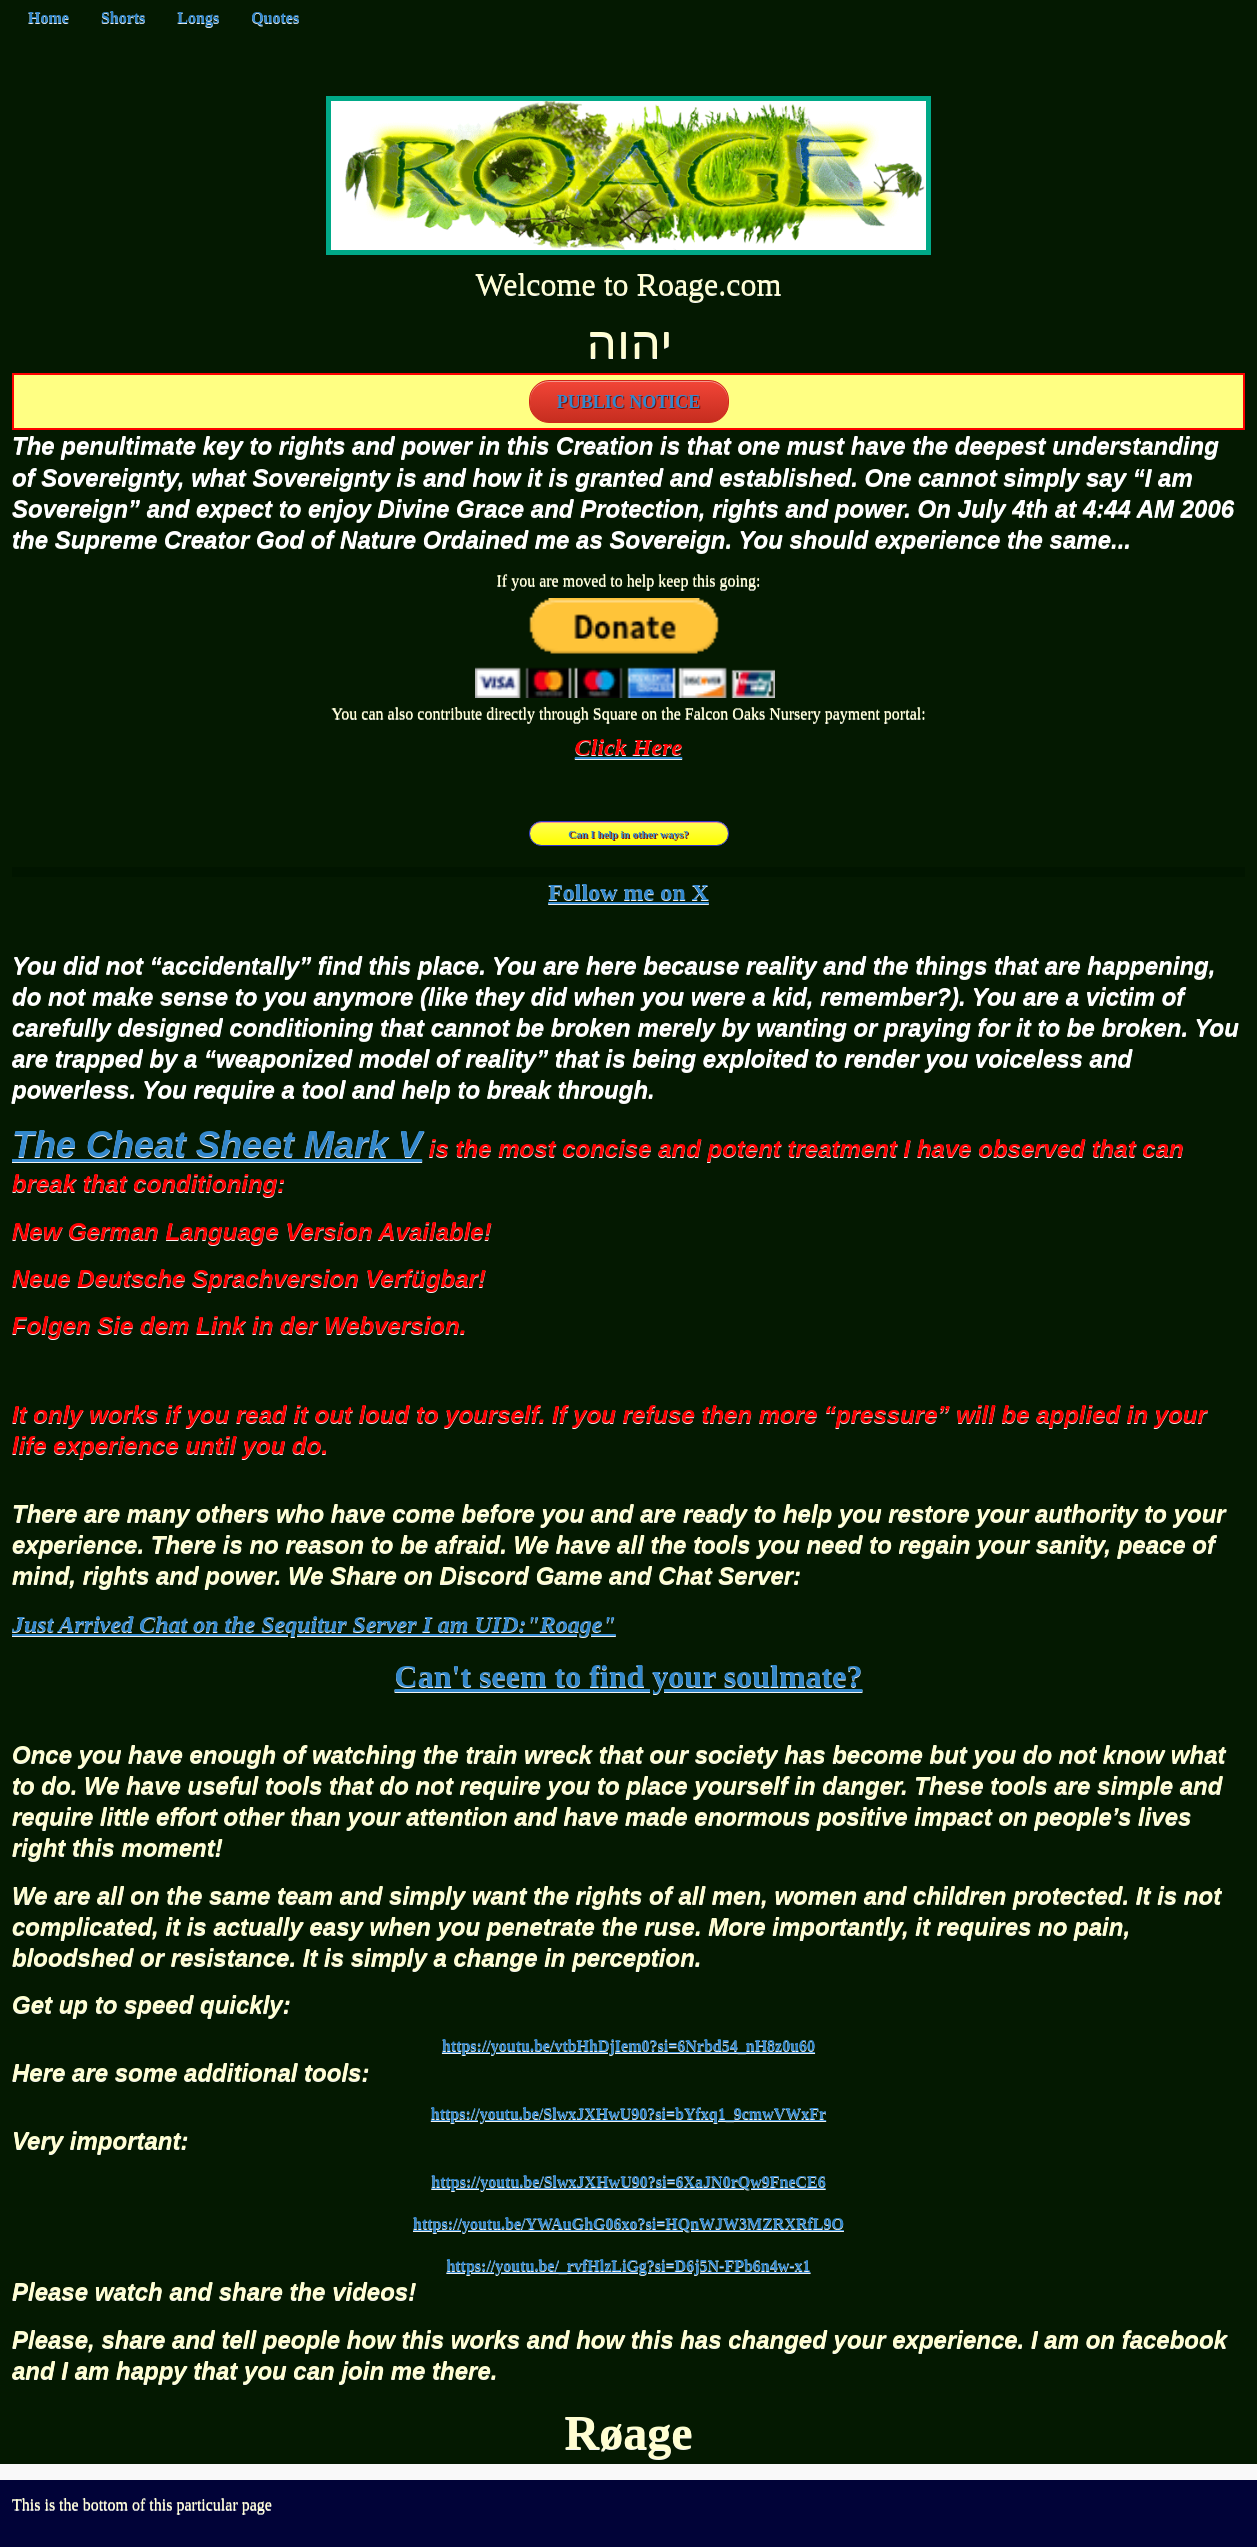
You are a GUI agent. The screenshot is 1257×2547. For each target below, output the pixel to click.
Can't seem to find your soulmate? (629, 1676)
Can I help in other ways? (628, 834)
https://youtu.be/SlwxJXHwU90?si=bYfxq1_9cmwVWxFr (628, 2113)
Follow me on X (628, 892)
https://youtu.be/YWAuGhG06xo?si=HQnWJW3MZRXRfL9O (628, 2223)
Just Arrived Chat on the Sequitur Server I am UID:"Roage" (314, 1624)
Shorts (123, 17)
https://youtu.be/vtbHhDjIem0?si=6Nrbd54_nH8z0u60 (628, 2045)
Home (48, 17)
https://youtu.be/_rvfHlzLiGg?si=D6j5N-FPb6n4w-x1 (628, 2265)
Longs (198, 17)
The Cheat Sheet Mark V (217, 1144)
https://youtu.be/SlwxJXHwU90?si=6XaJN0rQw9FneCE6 (628, 2181)
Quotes (275, 17)
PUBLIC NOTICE (629, 402)
